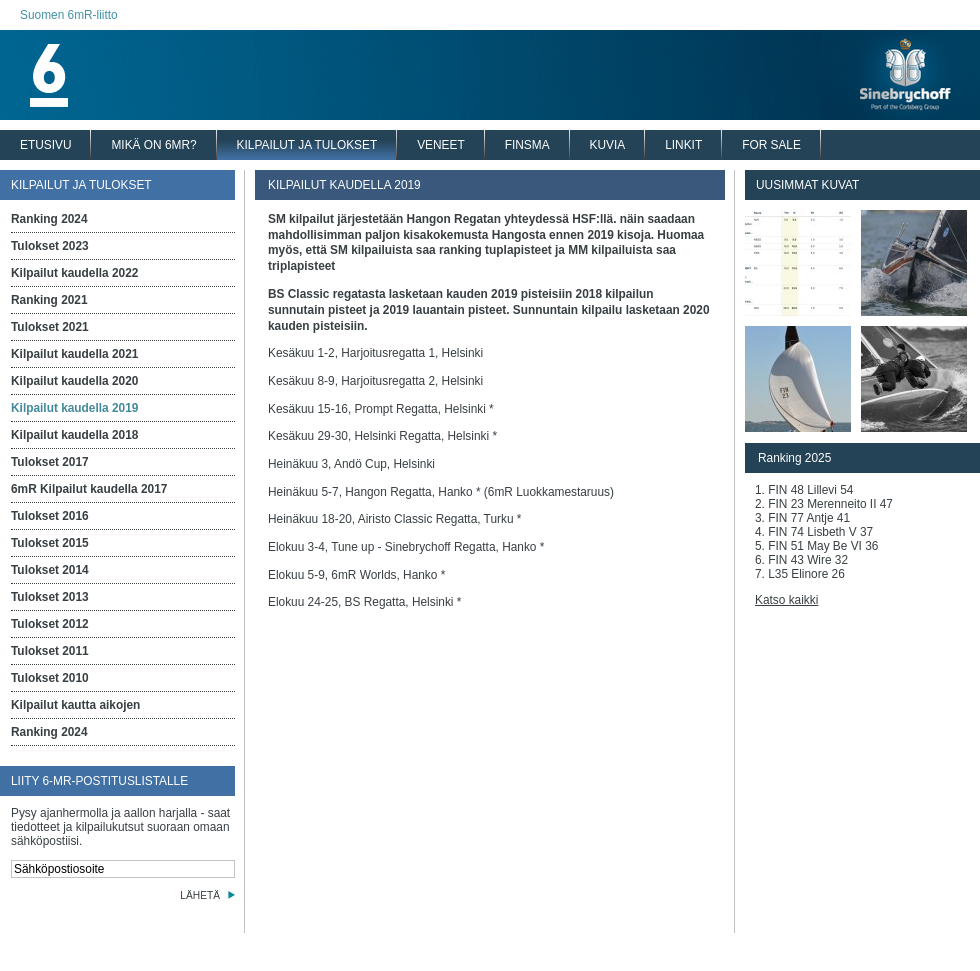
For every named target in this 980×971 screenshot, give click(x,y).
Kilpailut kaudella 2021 (74, 354)
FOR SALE (771, 145)
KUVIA (608, 145)
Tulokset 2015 (50, 543)
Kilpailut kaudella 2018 (74, 435)
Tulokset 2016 (50, 516)
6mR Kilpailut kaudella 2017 (89, 489)
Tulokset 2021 (50, 327)
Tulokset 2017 (50, 462)
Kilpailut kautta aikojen (75, 705)
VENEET (441, 145)
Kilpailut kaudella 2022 (74, 273)
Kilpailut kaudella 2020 (74, 381)
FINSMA (527, 145)
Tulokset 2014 (50, 570)
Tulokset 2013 (50, 597)
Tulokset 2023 (50, 246)
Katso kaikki (786, 600)
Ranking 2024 (49, 219)
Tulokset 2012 (50, 624)
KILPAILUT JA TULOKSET (307, 145)
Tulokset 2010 (50, 678)
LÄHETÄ (200, 895)
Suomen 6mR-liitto (69, 15)
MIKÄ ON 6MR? (153, 145)
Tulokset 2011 (50, 651)
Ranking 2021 (49, 300)
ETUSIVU (45, 145)
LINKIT (683, 145)
